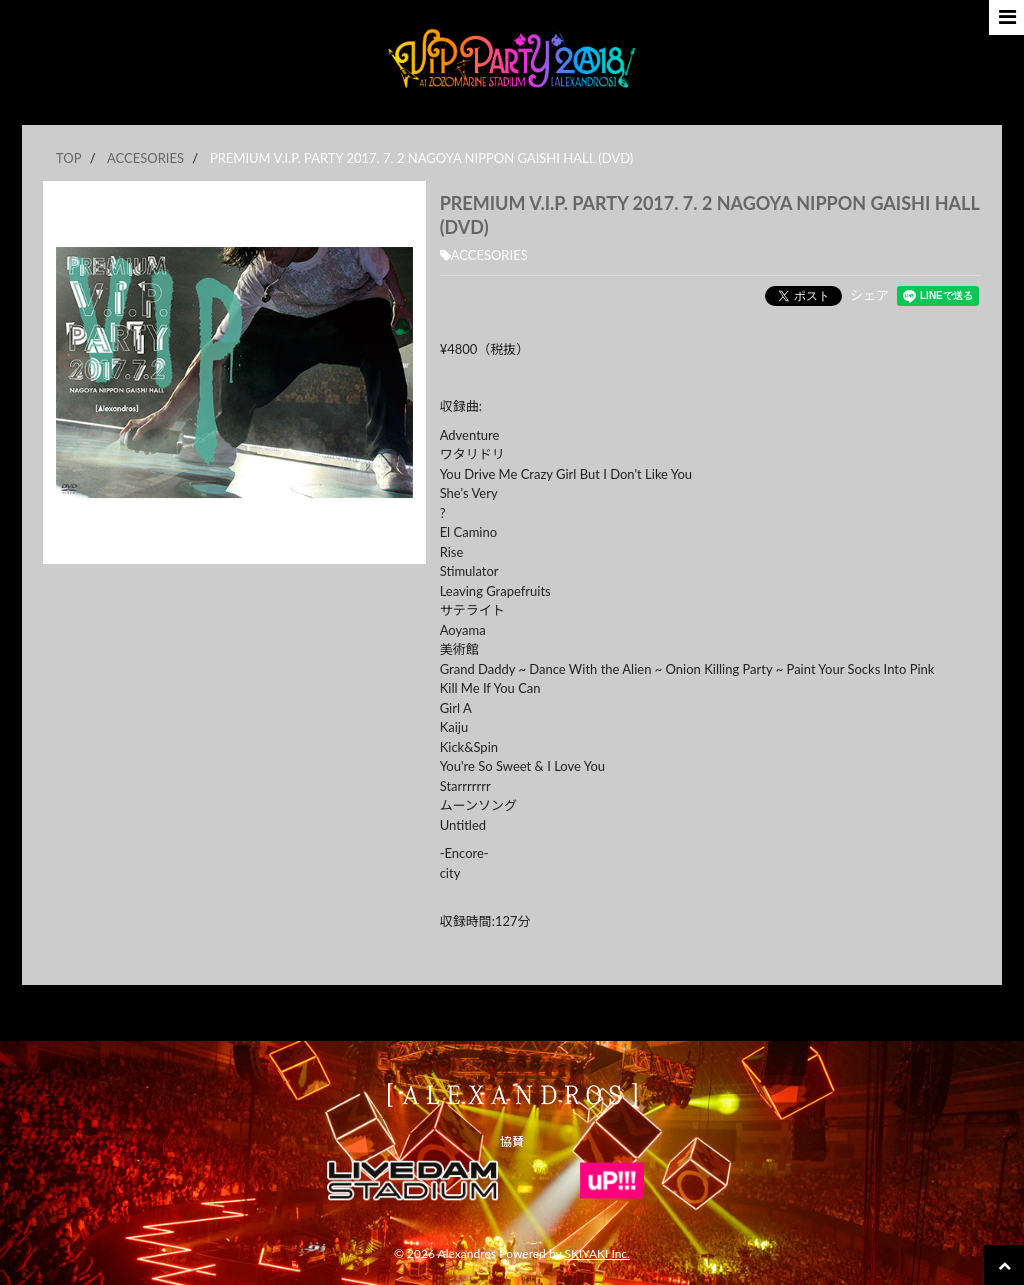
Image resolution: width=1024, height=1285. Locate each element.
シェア (869, 295)
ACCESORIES (484, 255)
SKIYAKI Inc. (597, 1253)
